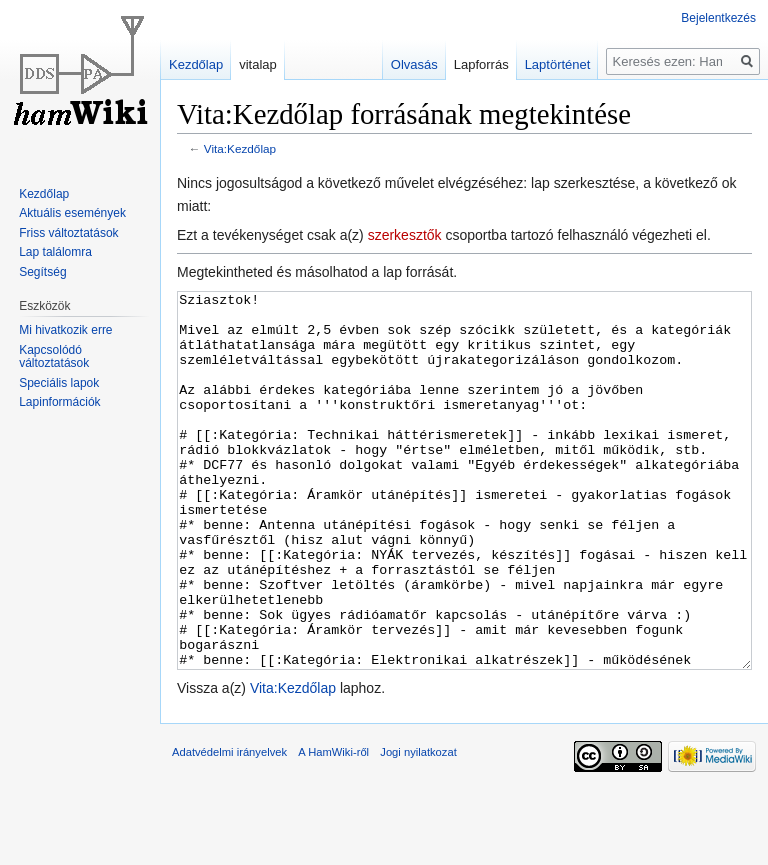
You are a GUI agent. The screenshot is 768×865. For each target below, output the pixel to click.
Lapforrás (481, 64)
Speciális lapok (59, 383)
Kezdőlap (196, 64)
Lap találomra (55, 252)
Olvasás (414, 64)
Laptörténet (558, 64)
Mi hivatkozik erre (65, 330)
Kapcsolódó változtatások (54, 357)
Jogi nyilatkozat (418, 827)
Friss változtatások (68, 233)
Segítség (42, 272)
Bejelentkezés (718, 18)
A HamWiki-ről (333, 827)
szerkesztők (405, 235)
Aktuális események (72, 213)
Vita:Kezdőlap (240, 148)
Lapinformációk (59, 402)
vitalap (258, 64)
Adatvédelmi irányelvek (229, 827)
